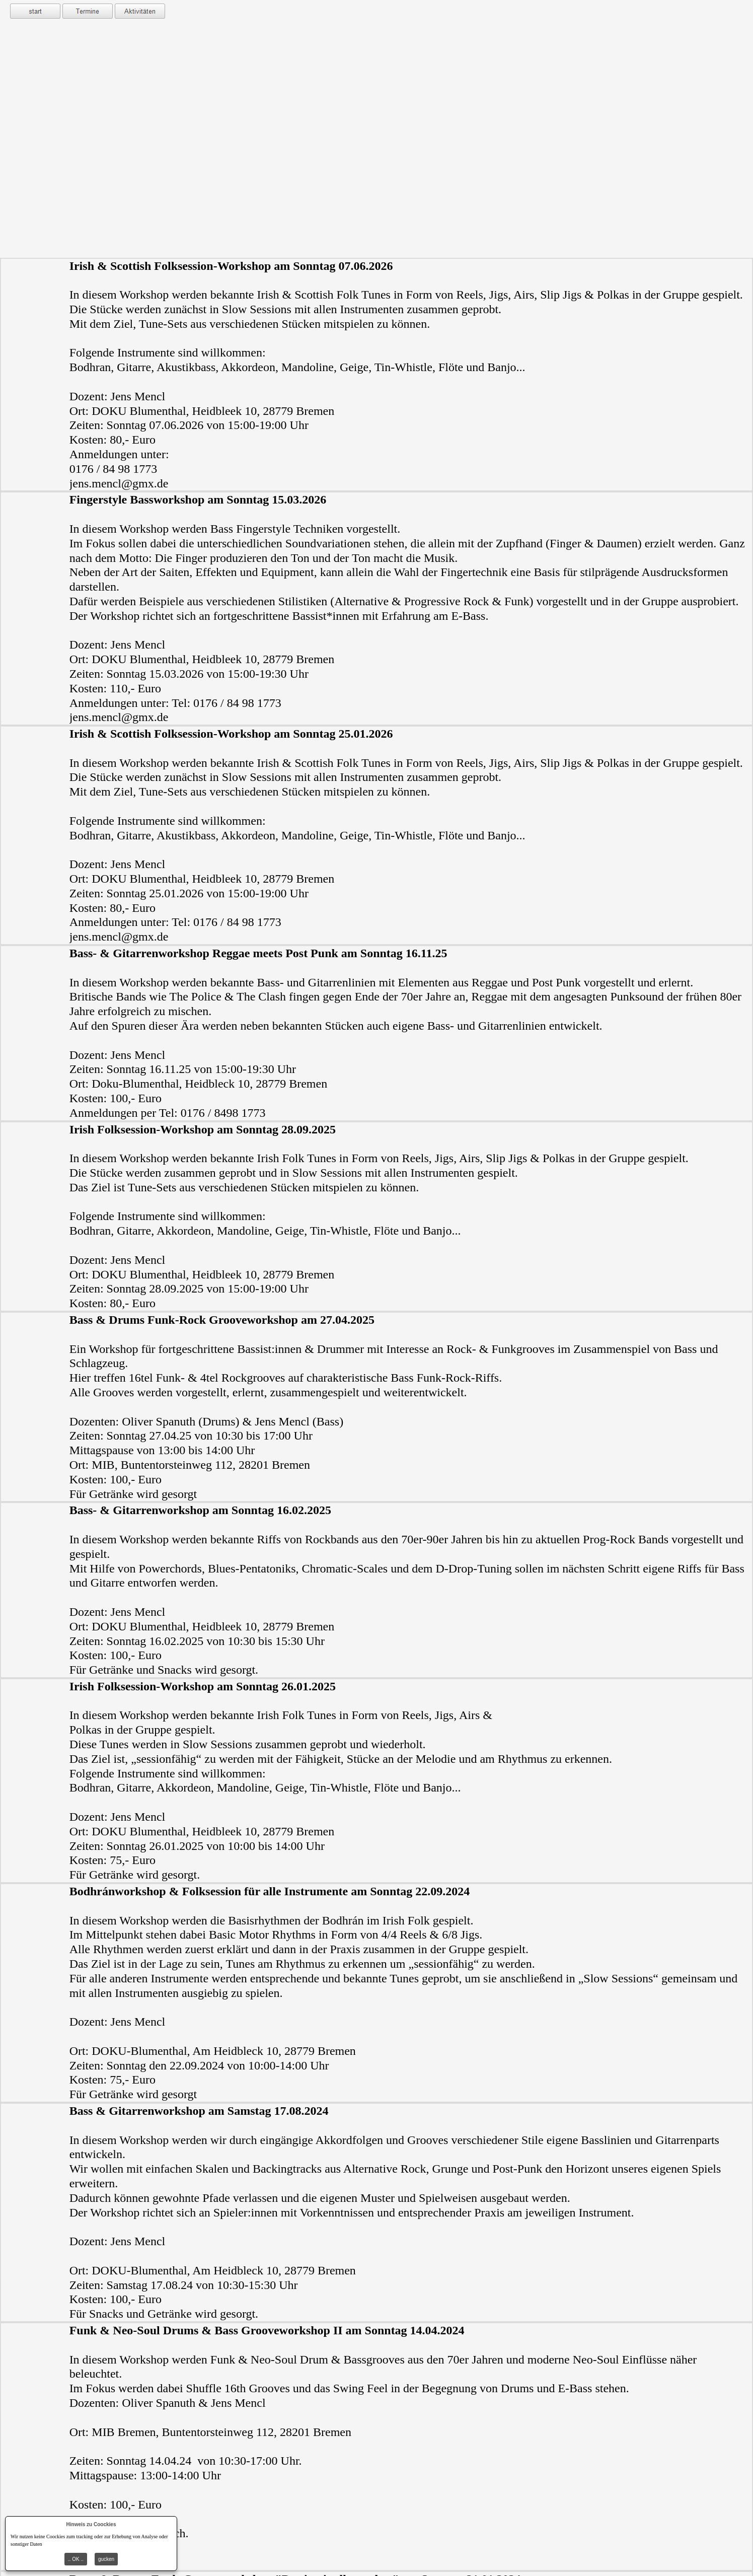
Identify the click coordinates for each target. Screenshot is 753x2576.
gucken (106, 2559)
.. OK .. (76, 2559)
